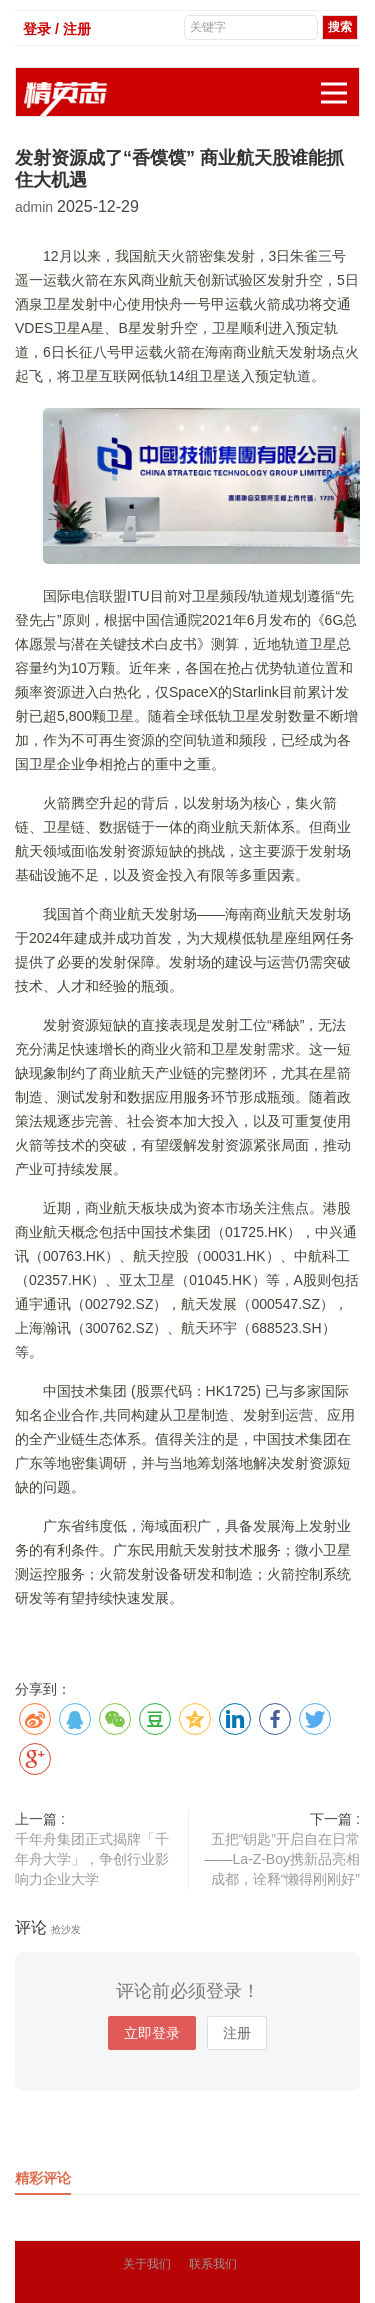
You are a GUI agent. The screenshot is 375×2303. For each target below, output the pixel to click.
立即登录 (152, 2033)
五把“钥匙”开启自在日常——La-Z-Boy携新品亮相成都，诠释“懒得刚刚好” (282, 1859)
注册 (237, 2033)
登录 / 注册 (57, 29)
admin (36, 207)
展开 (340, 82)
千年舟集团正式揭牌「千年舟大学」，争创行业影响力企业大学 (92, 1859)
